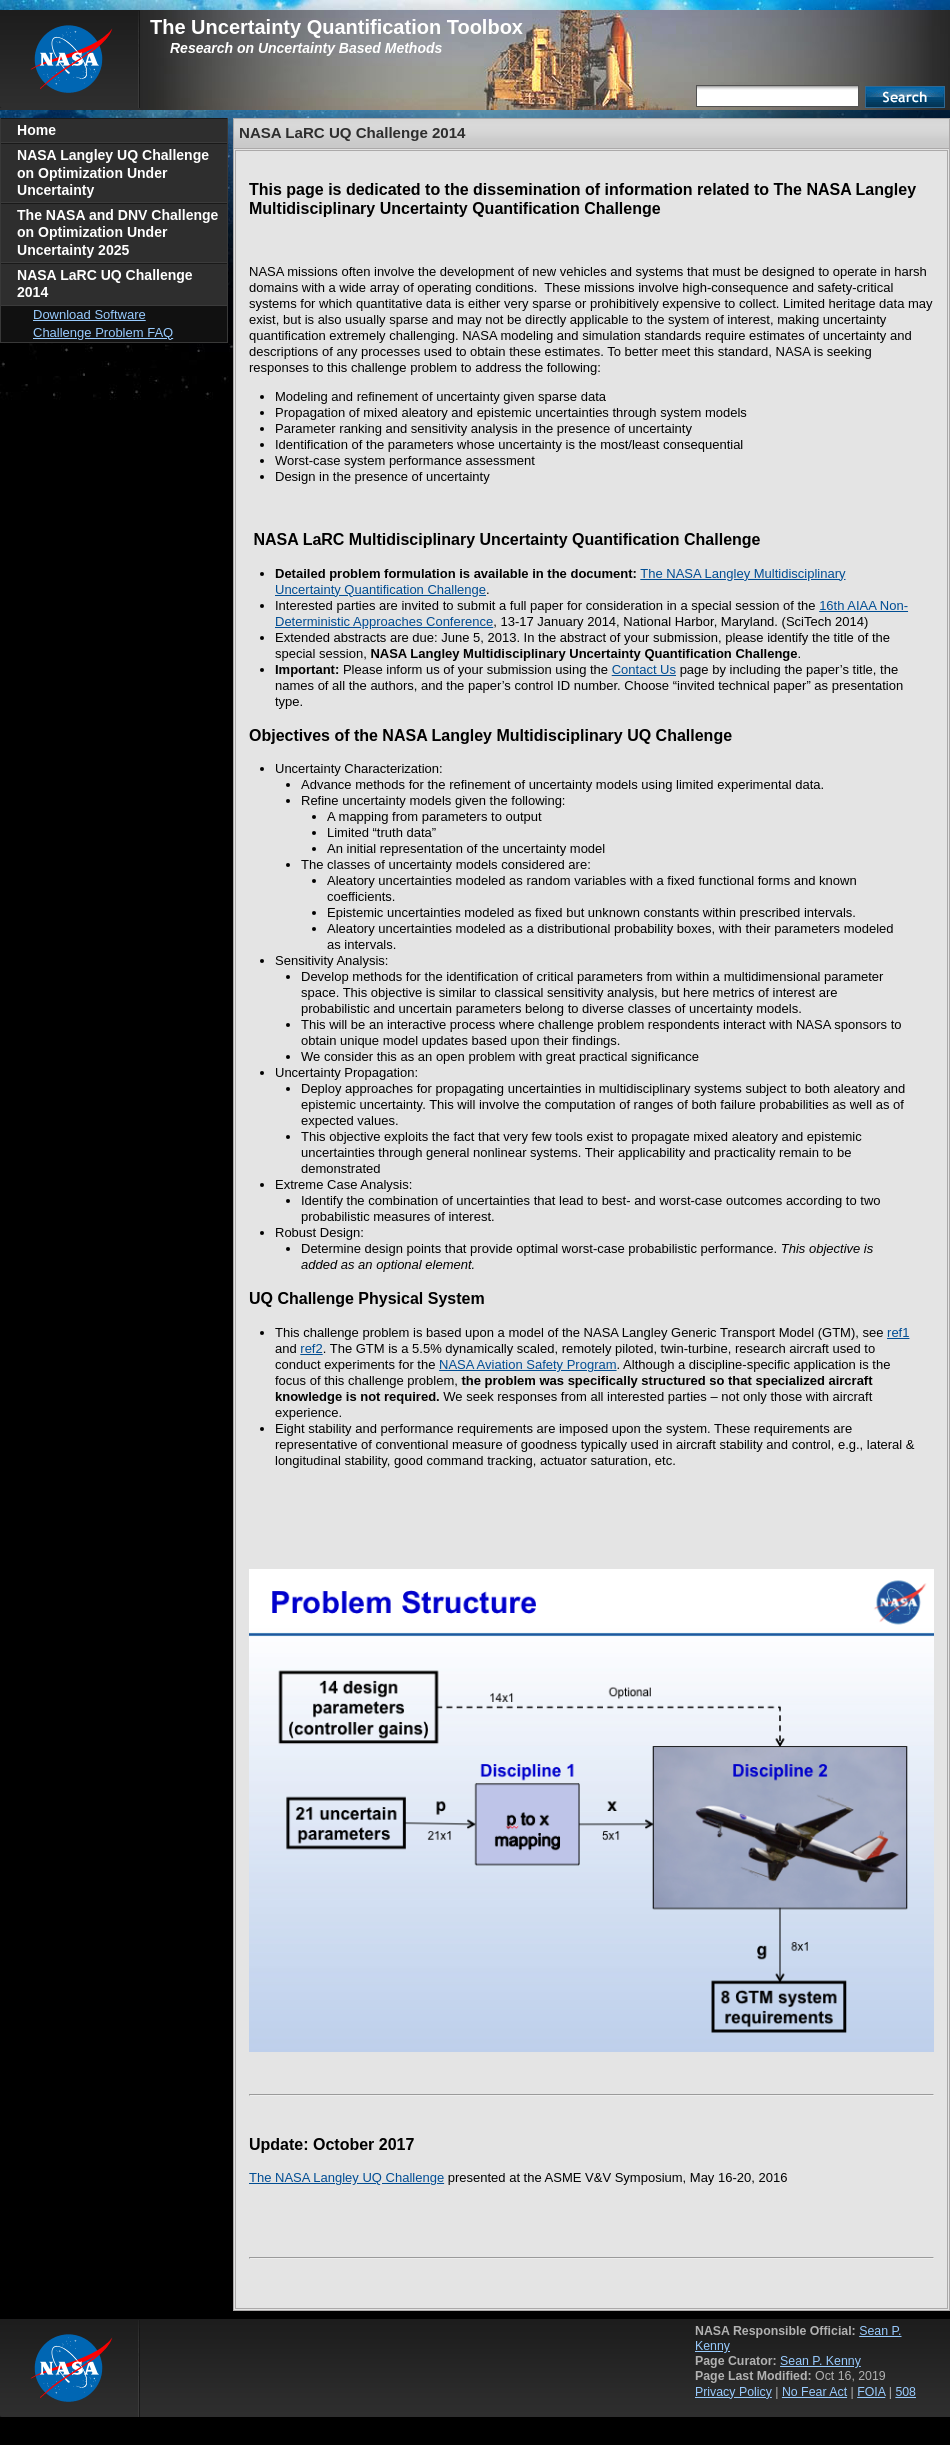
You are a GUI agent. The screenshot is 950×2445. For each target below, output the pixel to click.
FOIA (871, 2392)
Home (36, 130)
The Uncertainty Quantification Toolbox (336, 27)
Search (905, 97)
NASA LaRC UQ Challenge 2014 (105, 283)
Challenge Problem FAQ (103, 332)
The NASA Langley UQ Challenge (346, 2177)
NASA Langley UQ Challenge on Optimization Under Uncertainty (113, 172)
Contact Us (644, 669)
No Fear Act (814, 2392)
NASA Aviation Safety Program (528, 1364)
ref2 (311, 1348)
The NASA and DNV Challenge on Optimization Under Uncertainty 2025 (117, 232)
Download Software (89, 314)
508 (905, 2392)
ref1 (898, 1332)
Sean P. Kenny (820, 2361)
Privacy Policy (733, 2392)
